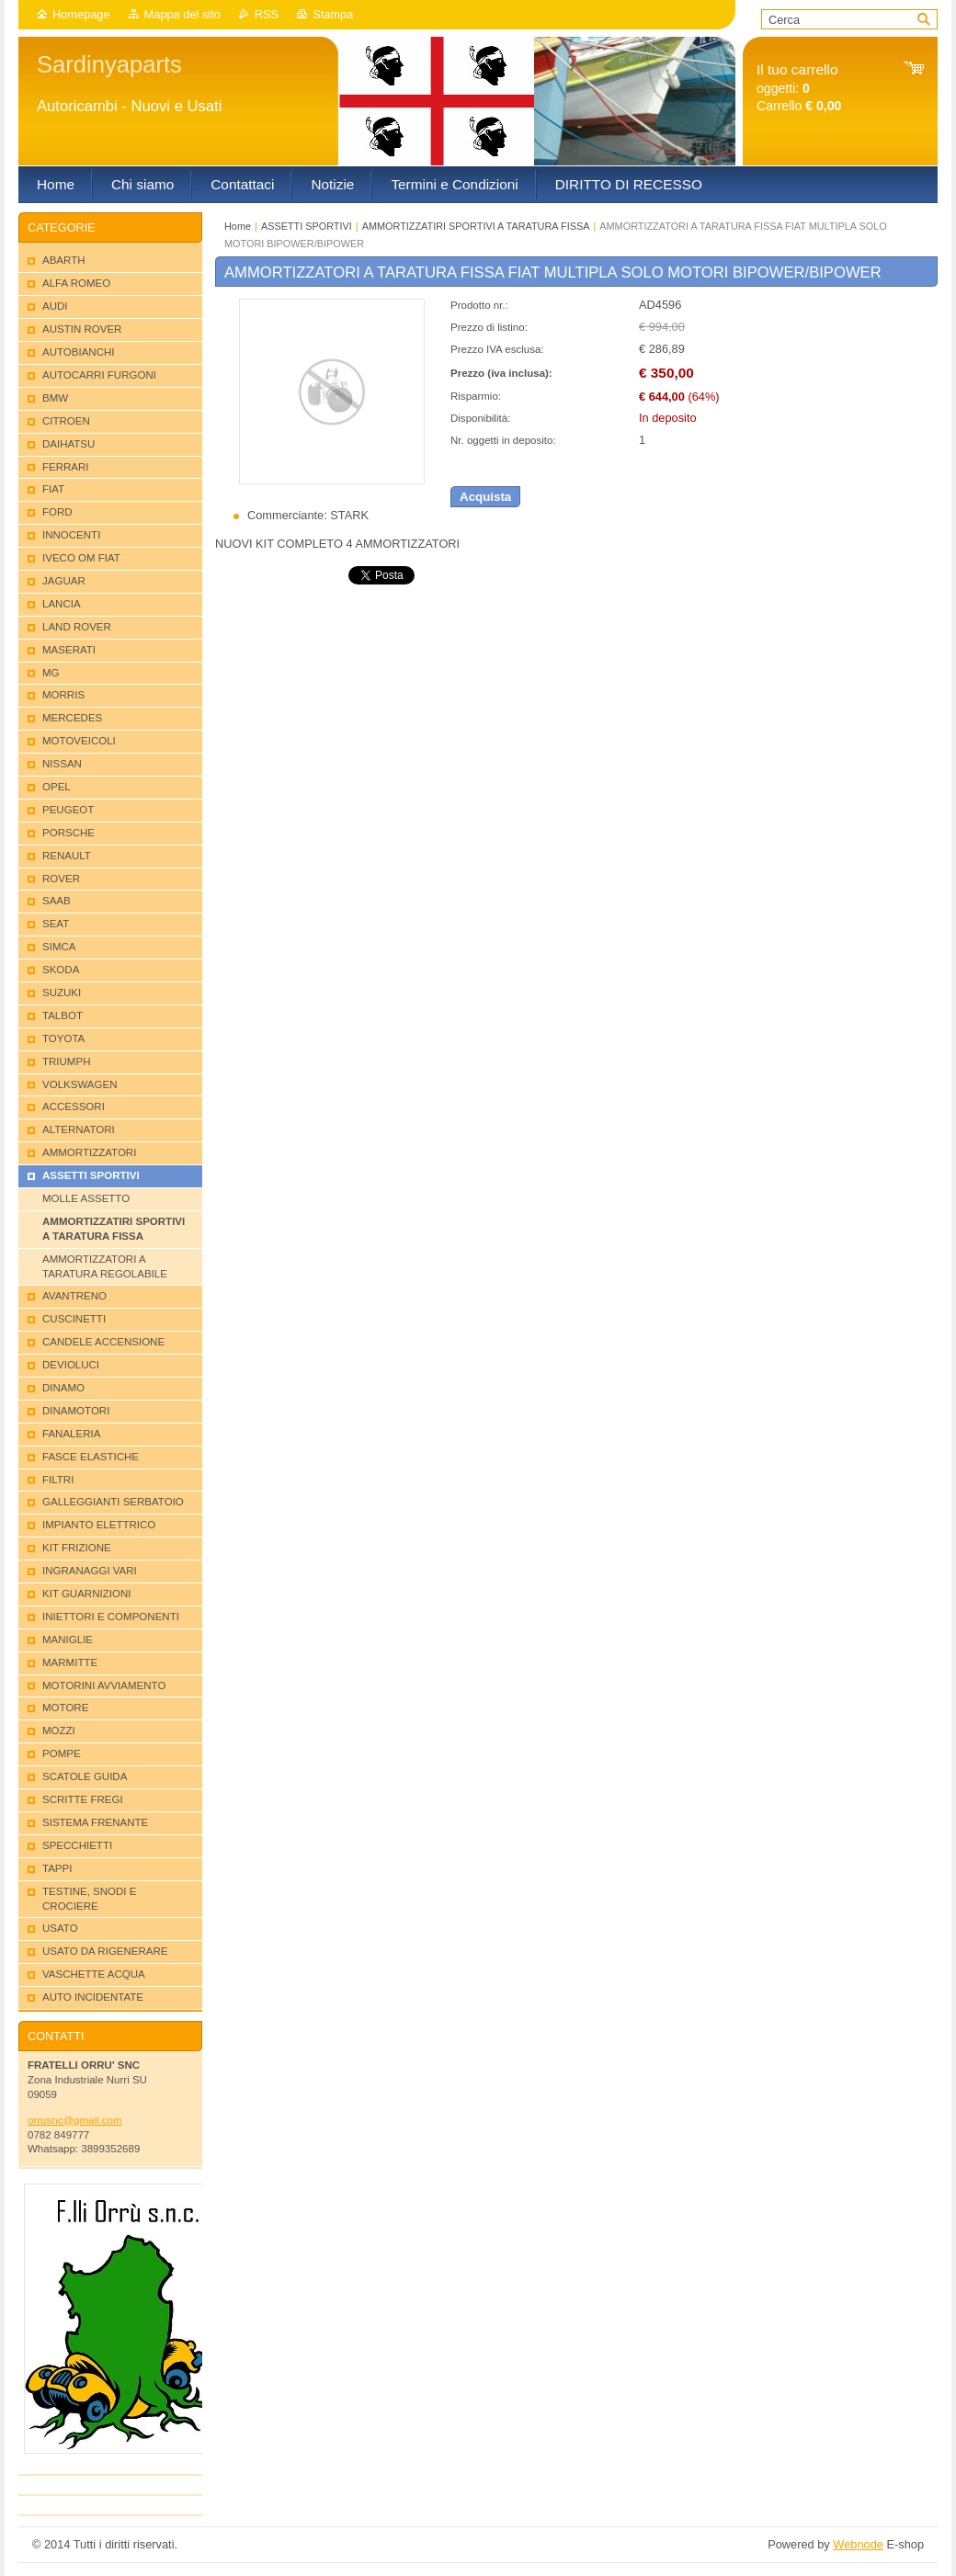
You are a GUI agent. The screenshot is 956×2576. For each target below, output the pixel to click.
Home (237, 226)
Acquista (485, 497)
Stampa (333, 14)
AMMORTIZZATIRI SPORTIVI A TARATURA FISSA (476, 226)
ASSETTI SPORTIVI (306, 226)
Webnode (858, 2544)
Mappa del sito (182, 14)
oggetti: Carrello (799, 87)
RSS (267, 14)
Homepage (81, 14)
